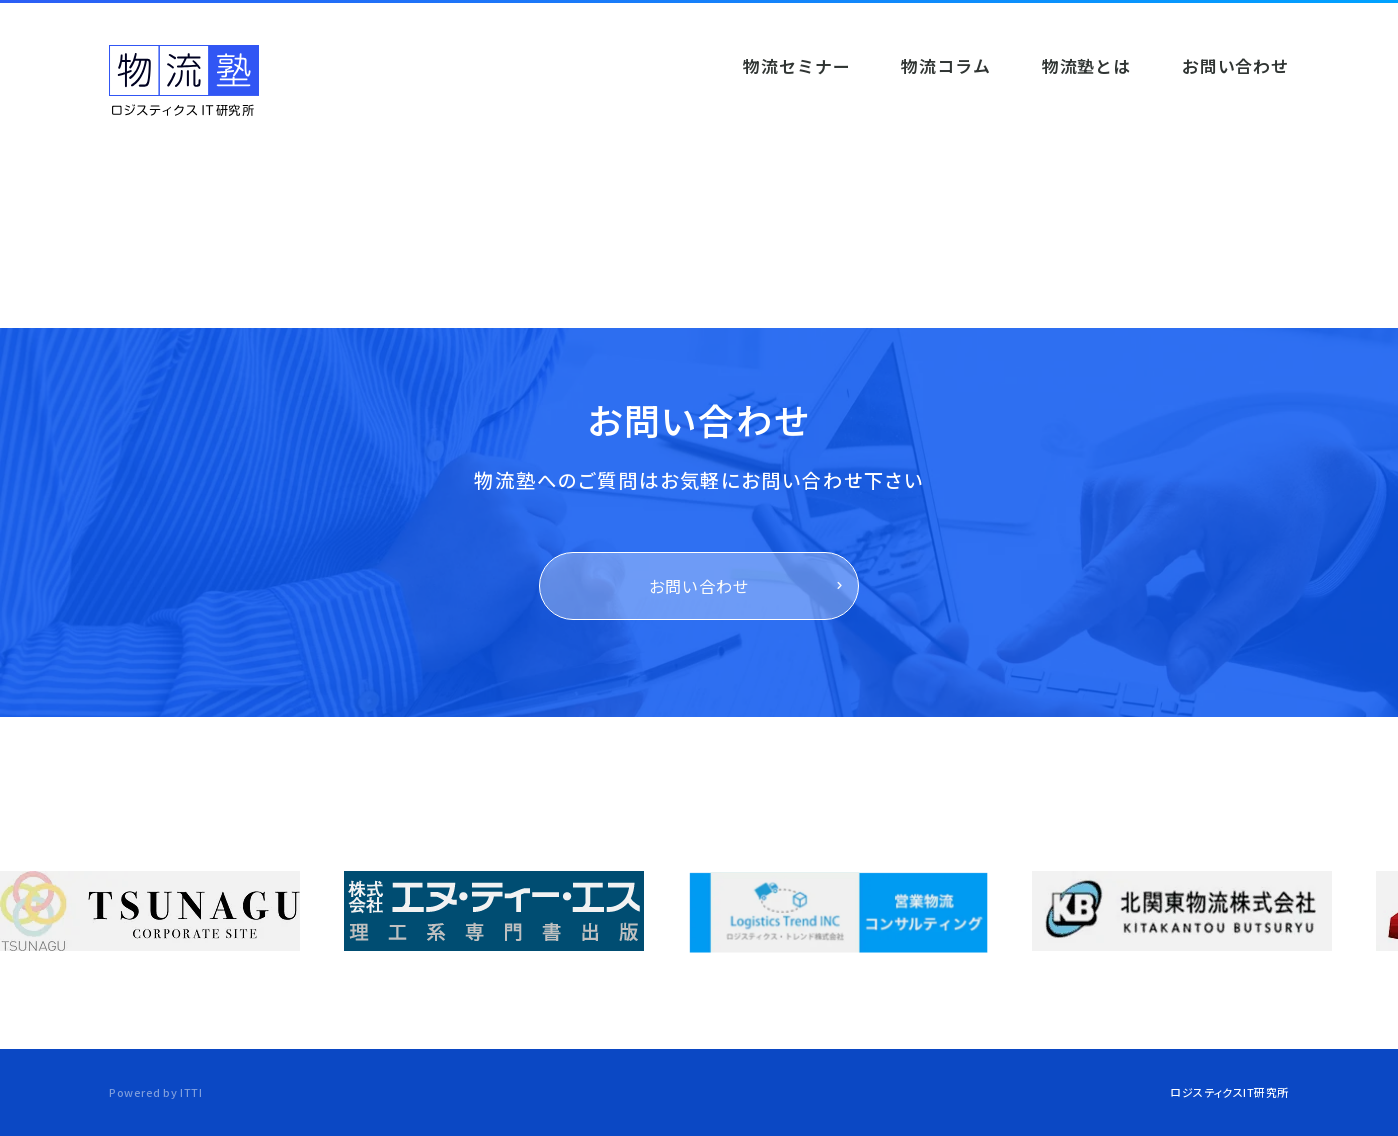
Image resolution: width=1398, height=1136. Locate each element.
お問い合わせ (699, 586)
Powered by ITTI (155, 1092)
